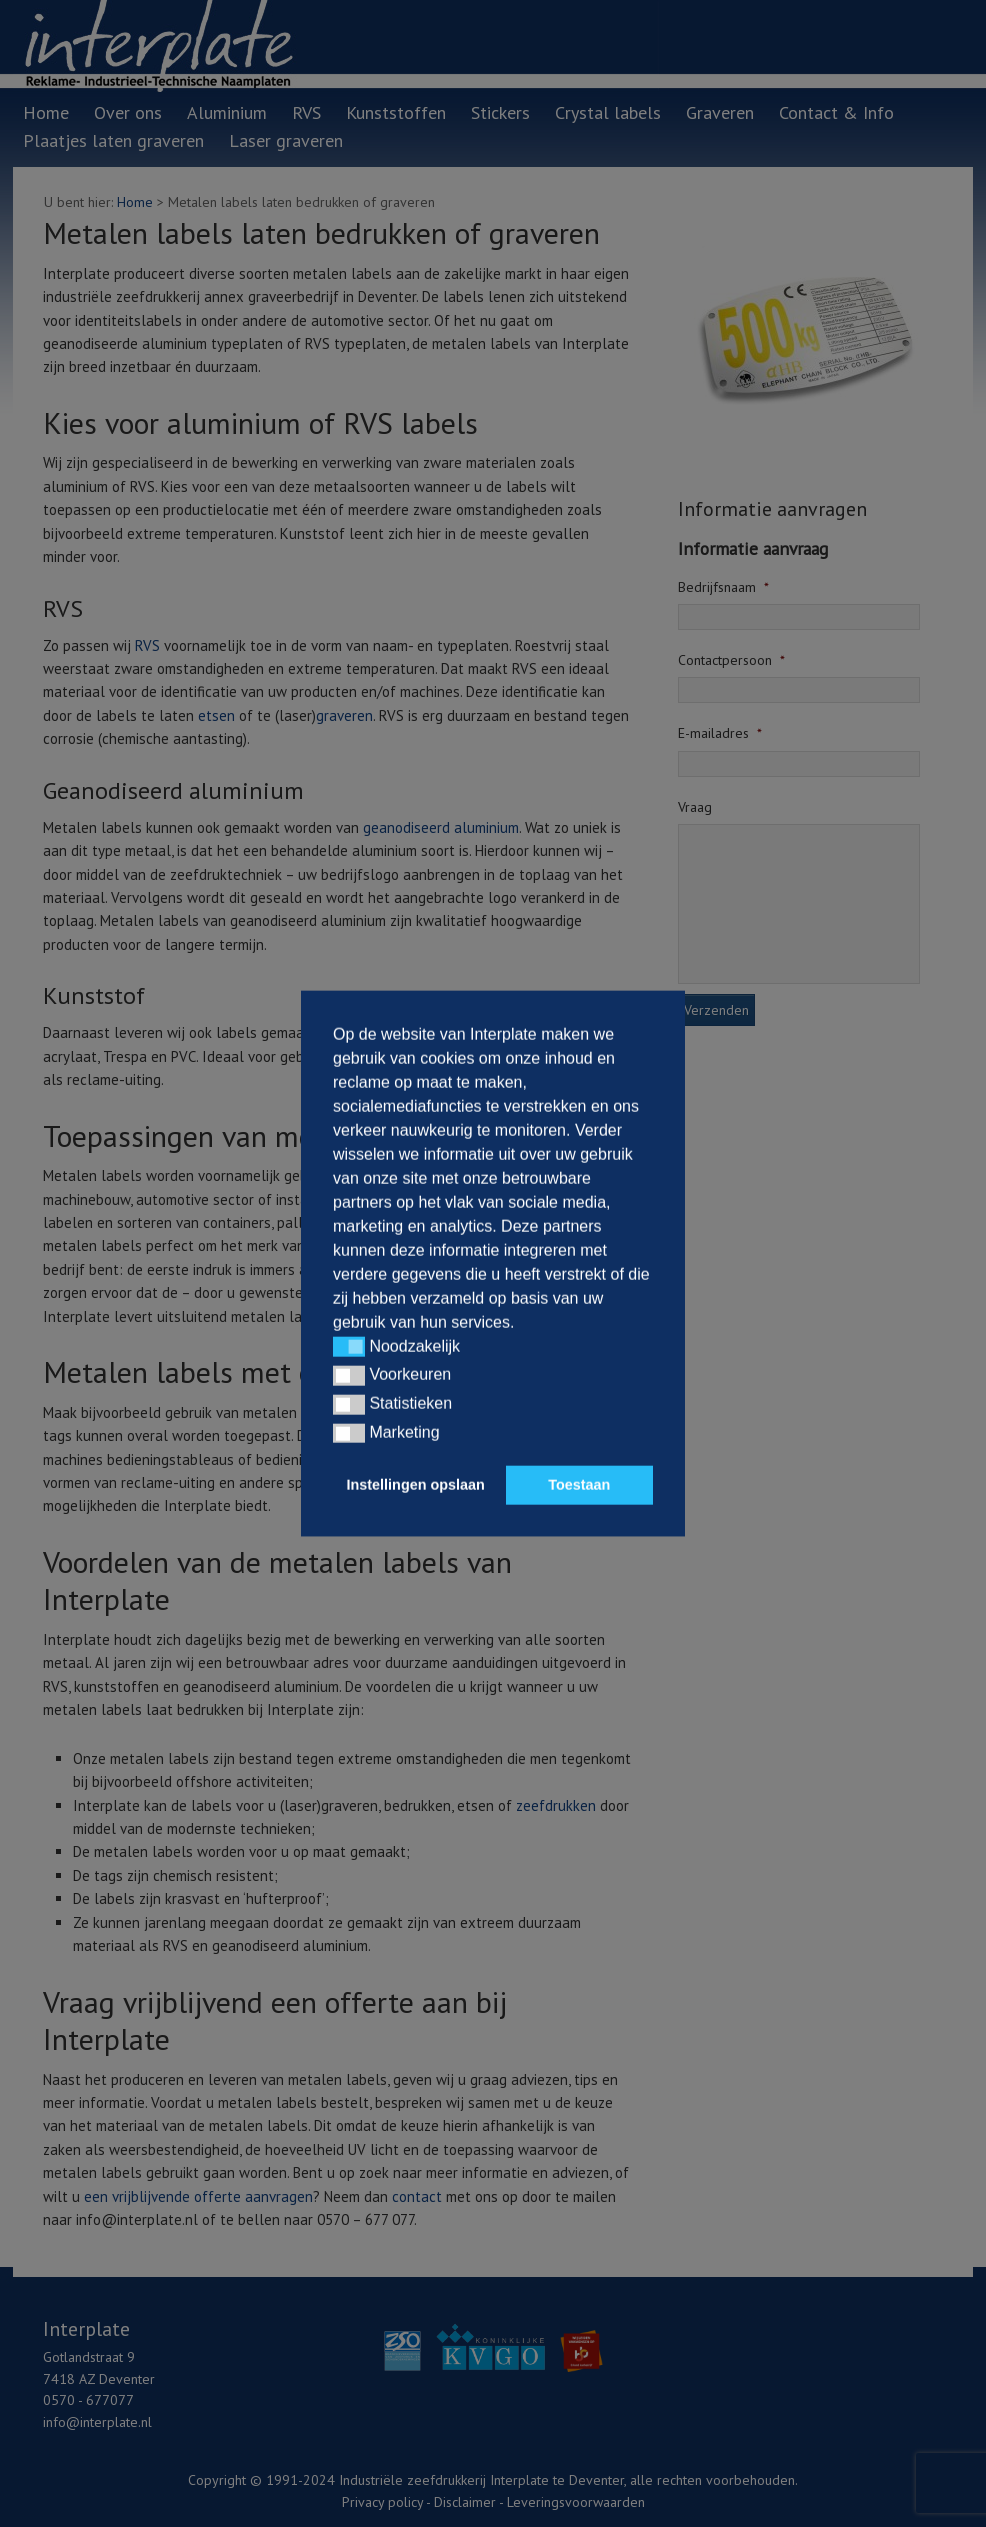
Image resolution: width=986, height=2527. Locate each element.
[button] (349, 1347)
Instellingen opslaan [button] (416, 1485)
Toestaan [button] (579, 1485)
